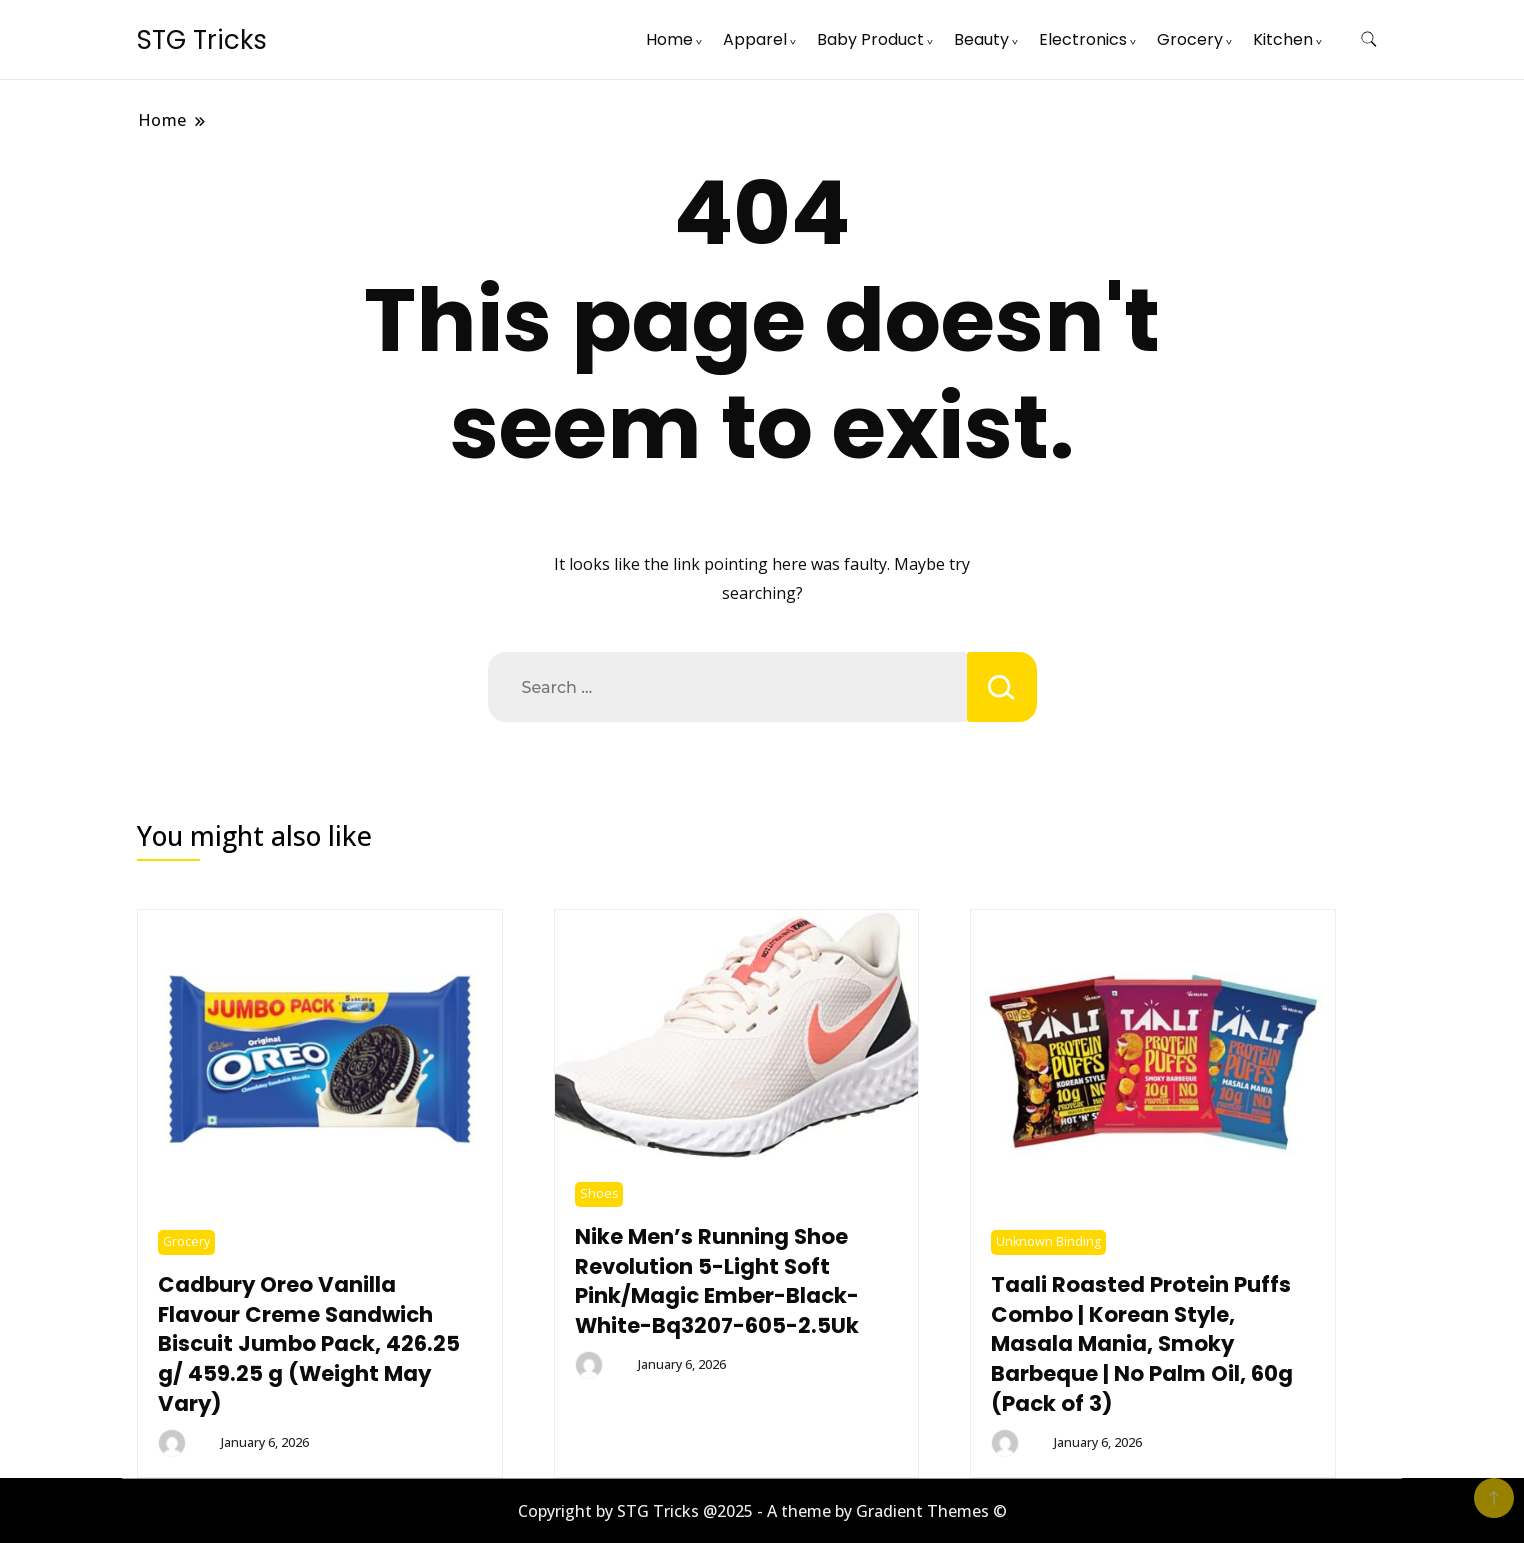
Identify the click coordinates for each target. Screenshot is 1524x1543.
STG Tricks (202, 40)
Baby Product (870, 39)
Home (669, 39)
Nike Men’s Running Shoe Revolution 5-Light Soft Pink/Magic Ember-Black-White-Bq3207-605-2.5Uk (717, 1281)
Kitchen (1283, 39)
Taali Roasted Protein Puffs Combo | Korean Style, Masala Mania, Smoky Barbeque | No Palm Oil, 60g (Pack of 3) (1142, 1344)
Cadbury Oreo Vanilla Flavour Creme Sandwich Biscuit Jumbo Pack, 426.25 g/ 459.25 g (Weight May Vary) (309, 1344)
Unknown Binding (1048, 1241)
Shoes (599, 1193)
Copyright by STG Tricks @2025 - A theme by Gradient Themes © (762, 1511)
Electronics (1083, 39)
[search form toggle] (1369, 39)
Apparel (755, 39)
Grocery (1190, 39)
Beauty (981, 39)
